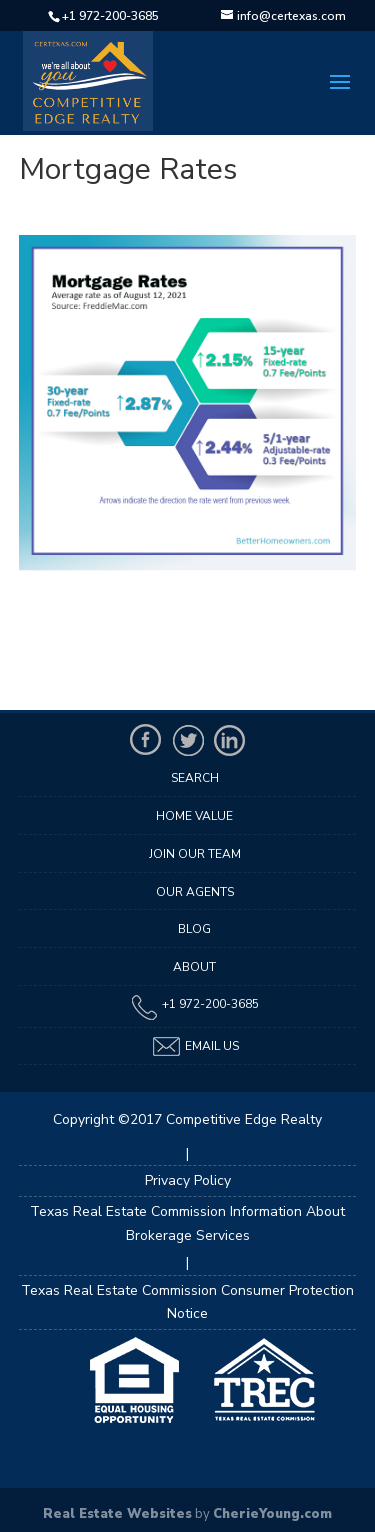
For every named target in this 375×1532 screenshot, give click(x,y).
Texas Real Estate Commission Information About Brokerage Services (187, 1223)
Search (195, 778)
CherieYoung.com (272, 1514)
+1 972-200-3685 (110, 16)
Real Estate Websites (117, 1514)
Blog (194, 929)
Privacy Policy (188, 1180)
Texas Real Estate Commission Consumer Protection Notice (187, 1302)
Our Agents (195, 892)
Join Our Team (195, 854)
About (194, 967)
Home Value (194, 816)
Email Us (195, 1046)
